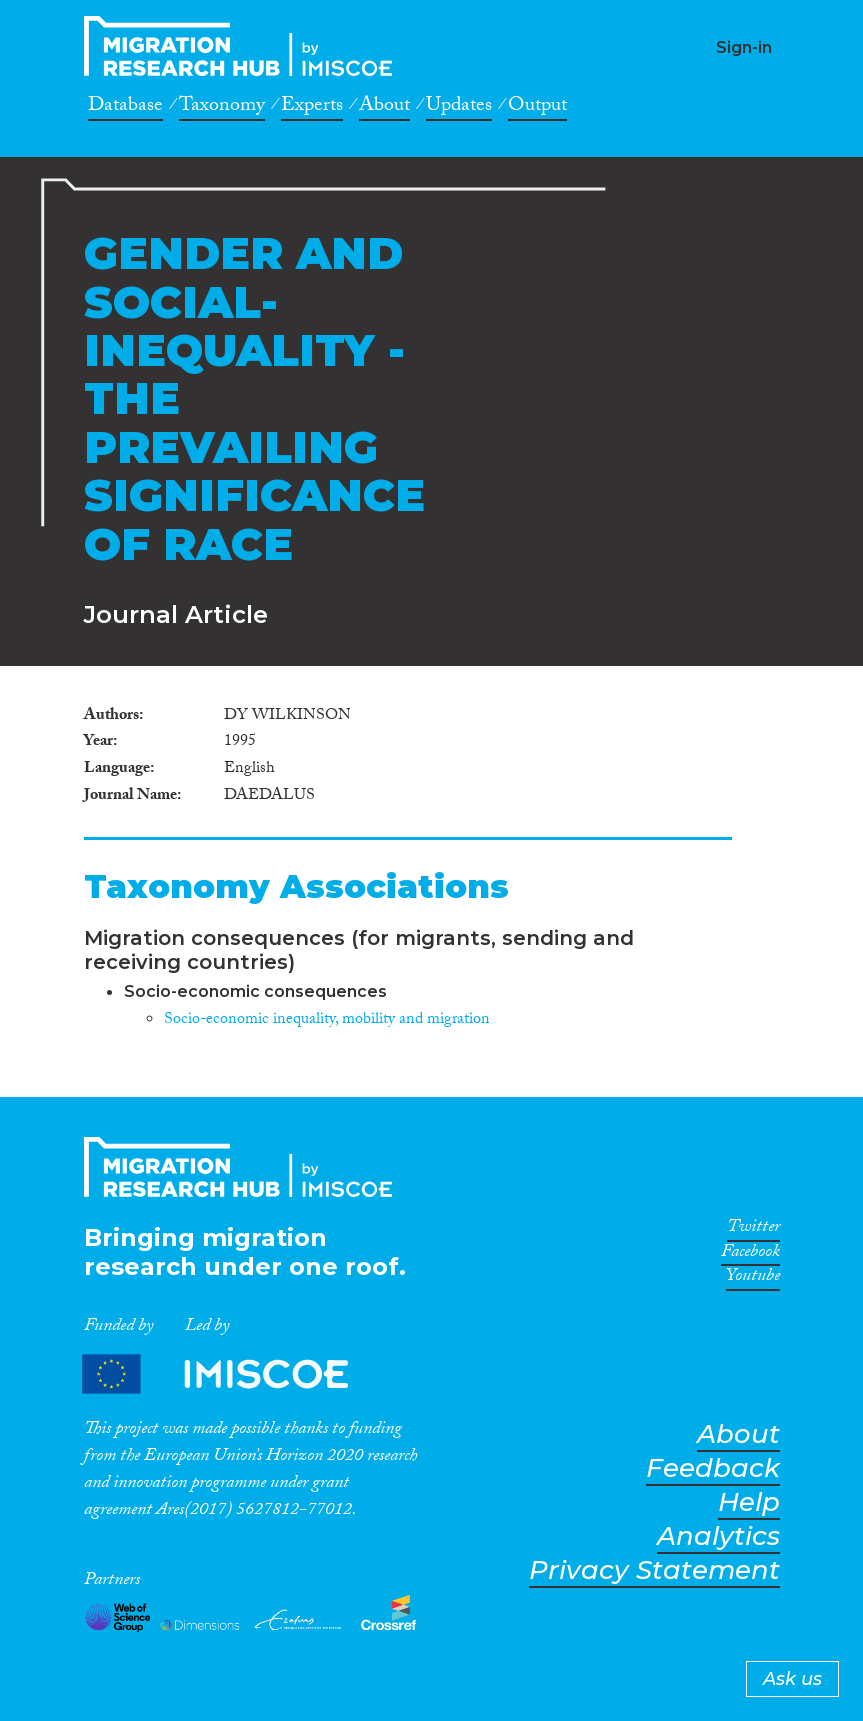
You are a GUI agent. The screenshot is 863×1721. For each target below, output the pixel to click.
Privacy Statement (654, 1570)
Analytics (718, 1536)
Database (125, 108)
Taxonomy (222, 108)
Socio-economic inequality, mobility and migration (327, 1020)
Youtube (753, 1279)
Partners (232, 1373)
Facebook (750, 1255)
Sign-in (744, 47)
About (384, 108)
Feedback (713, 1468)
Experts (312, 108)
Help (749, 1502)
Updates (459, 108)
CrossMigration (244, 46)
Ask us (792, 1679)
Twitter (753, 1230)
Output (537, 108)
